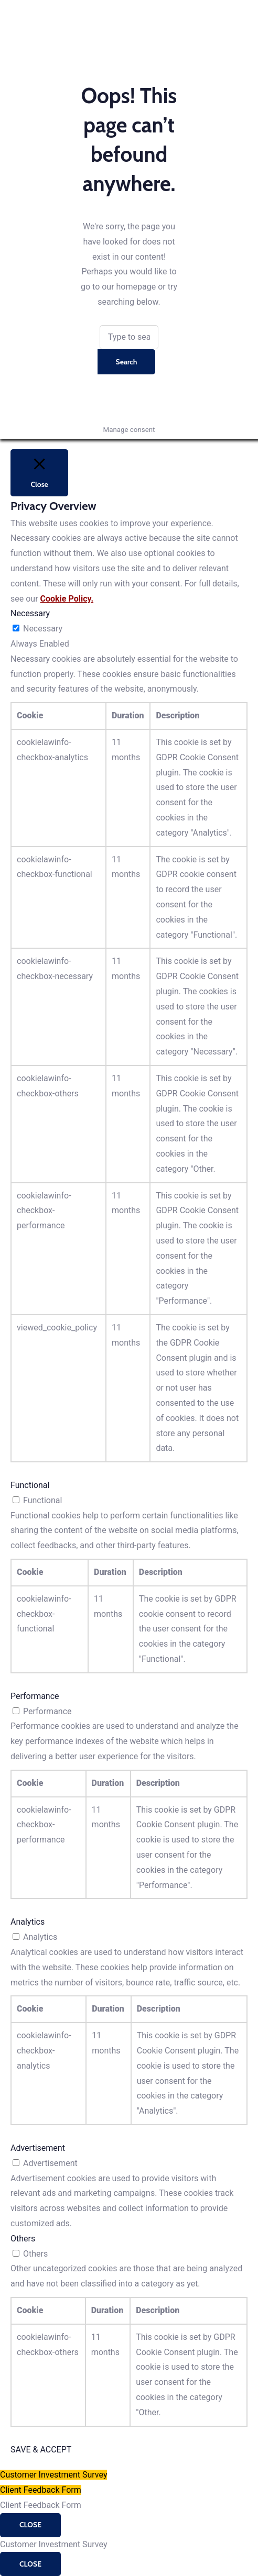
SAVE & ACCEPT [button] (40, 2450)
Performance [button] (34, 1696)
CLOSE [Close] (30, 2524)
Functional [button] (29, 1485)
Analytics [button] (27, 1922)
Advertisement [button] (37, 2148)
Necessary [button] (30, 613)
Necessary (42, 629)
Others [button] (22, 2239)
